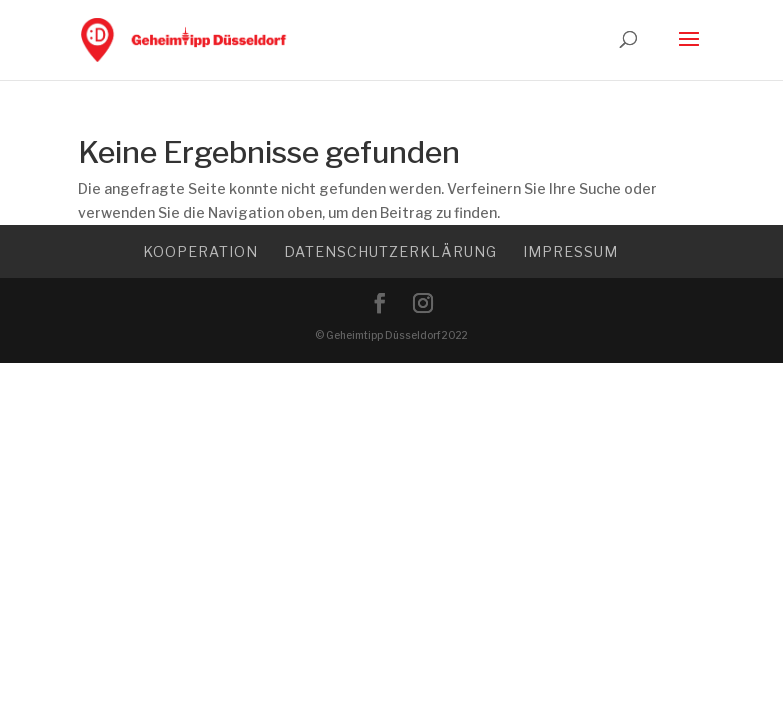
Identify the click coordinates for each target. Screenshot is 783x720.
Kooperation (200, 251)
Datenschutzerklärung (390, 251)
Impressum (570, 251)
